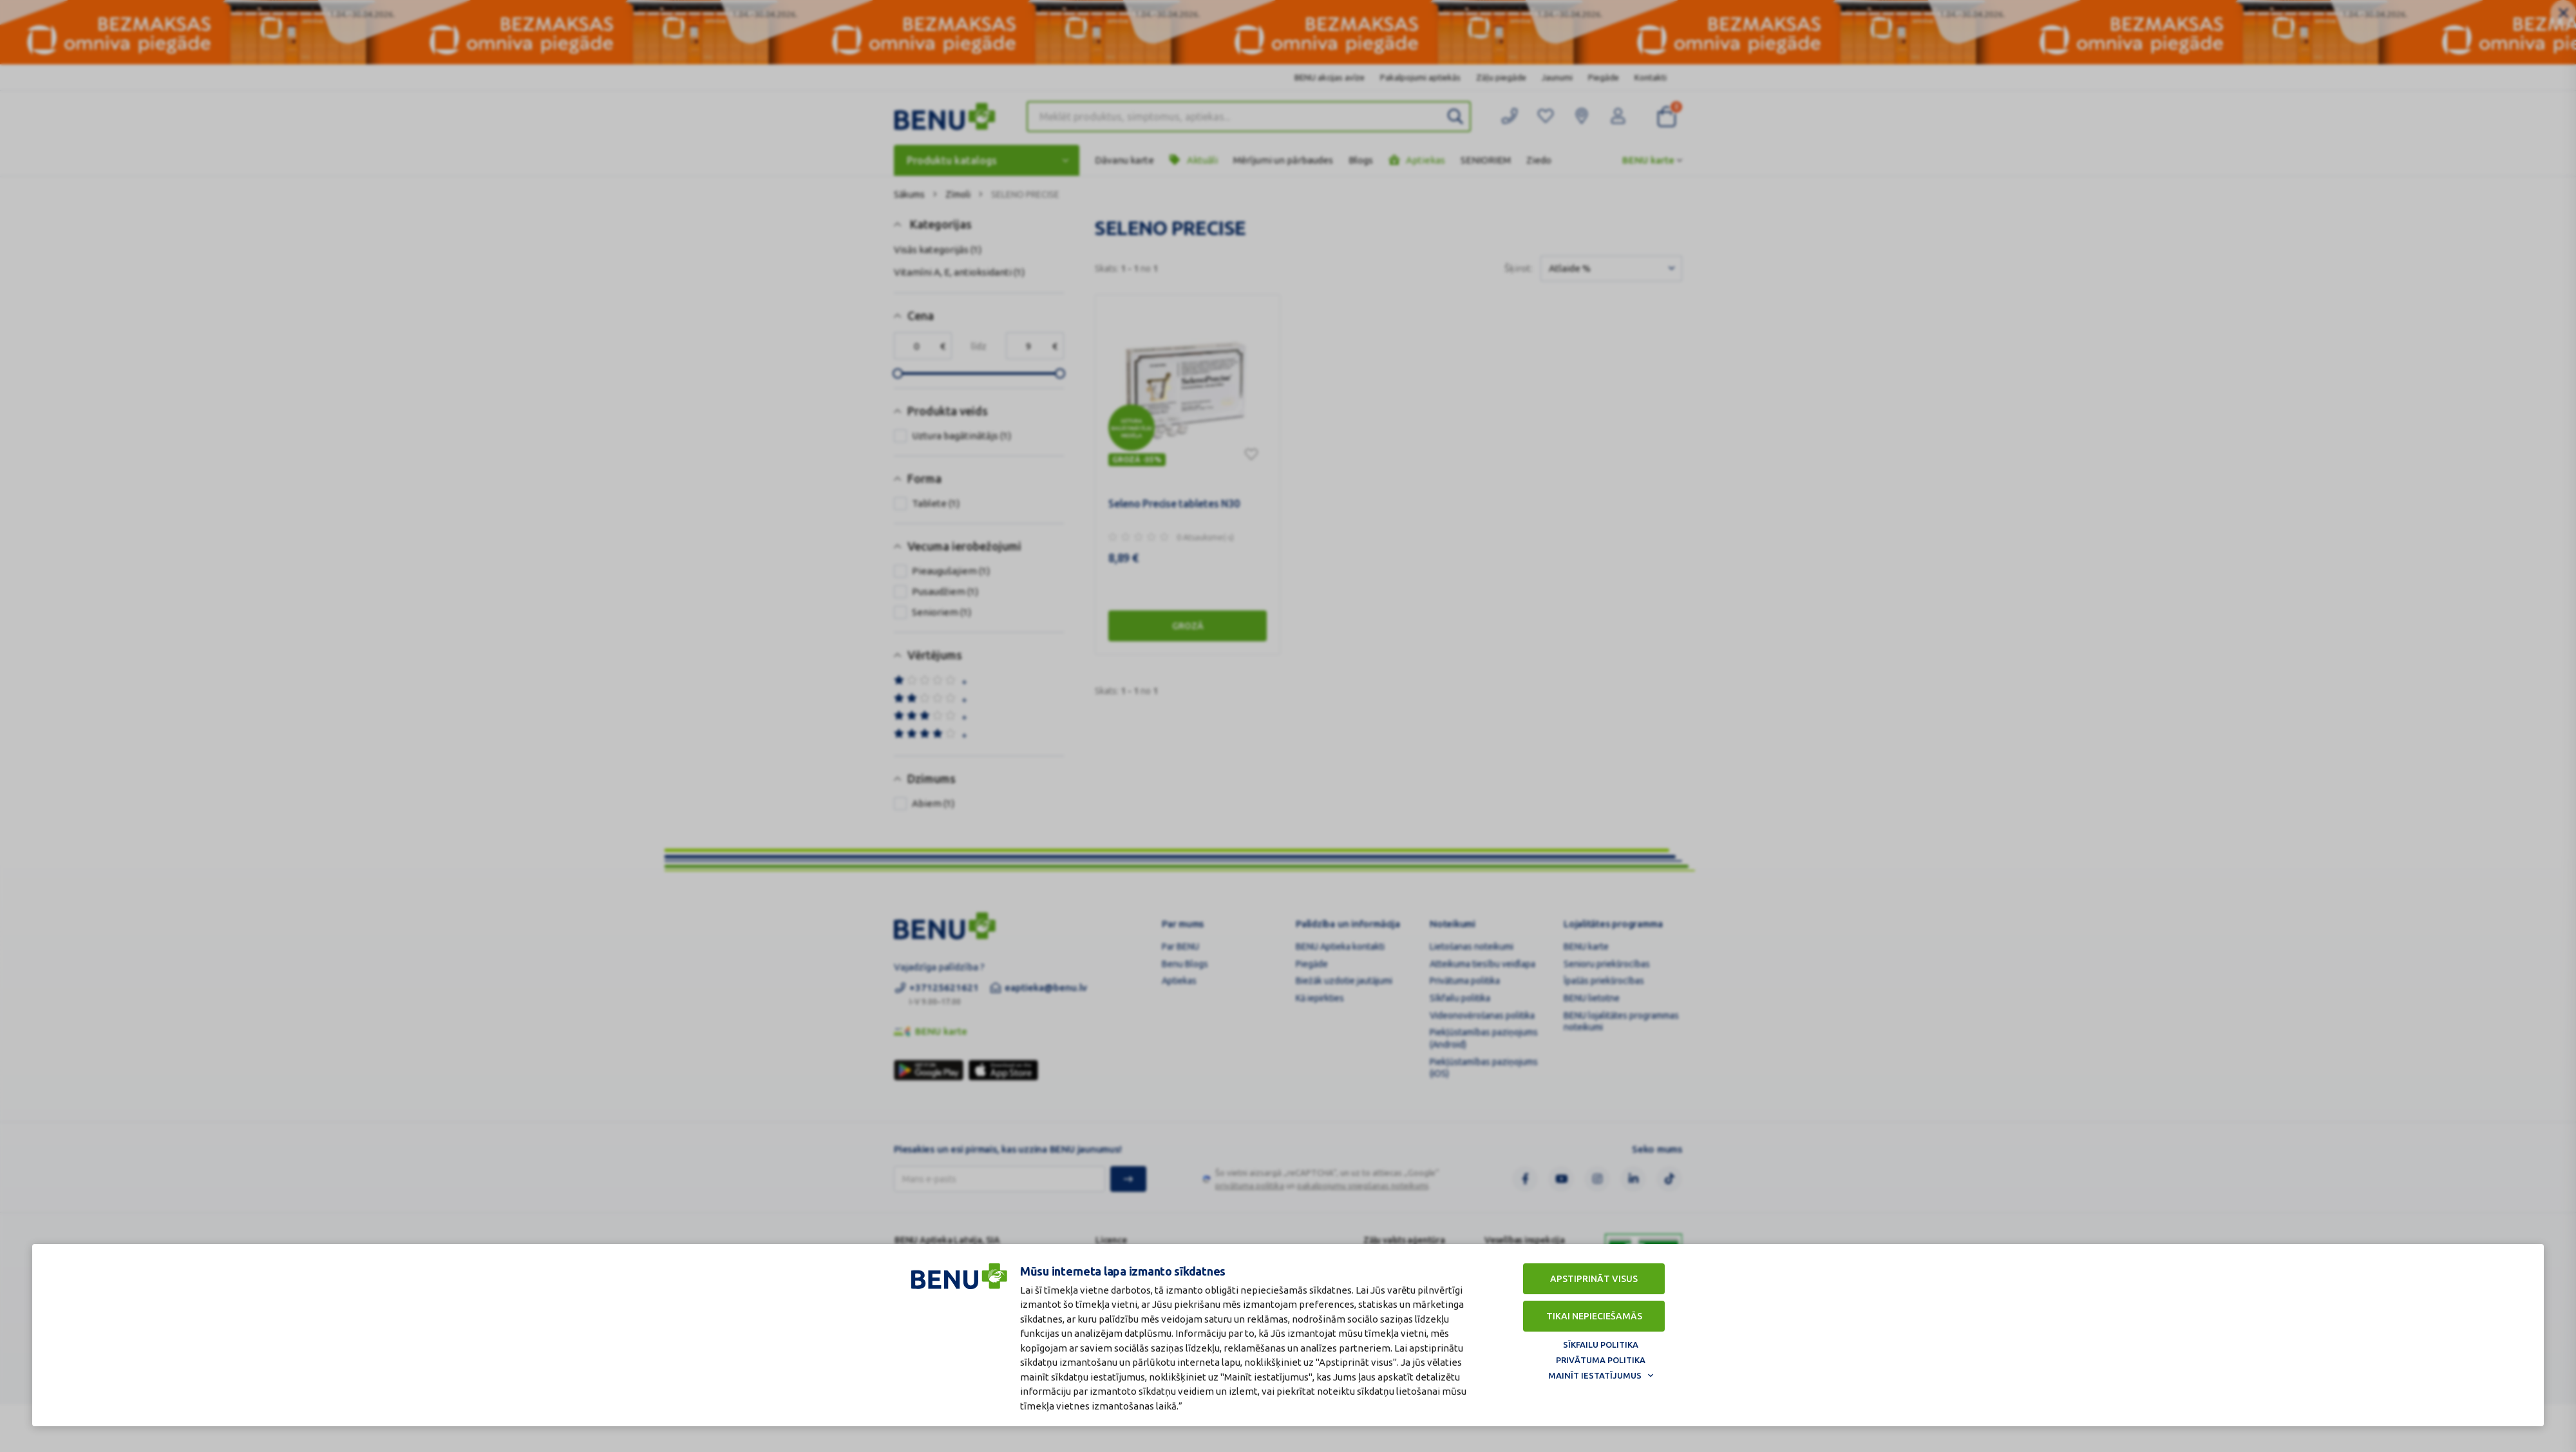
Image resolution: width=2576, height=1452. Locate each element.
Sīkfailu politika (1600, 1344)
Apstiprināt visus (1594, 1279)
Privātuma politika (1600, 1359)
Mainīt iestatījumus (1595, 1375)
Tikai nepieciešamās (1594, 1316)
